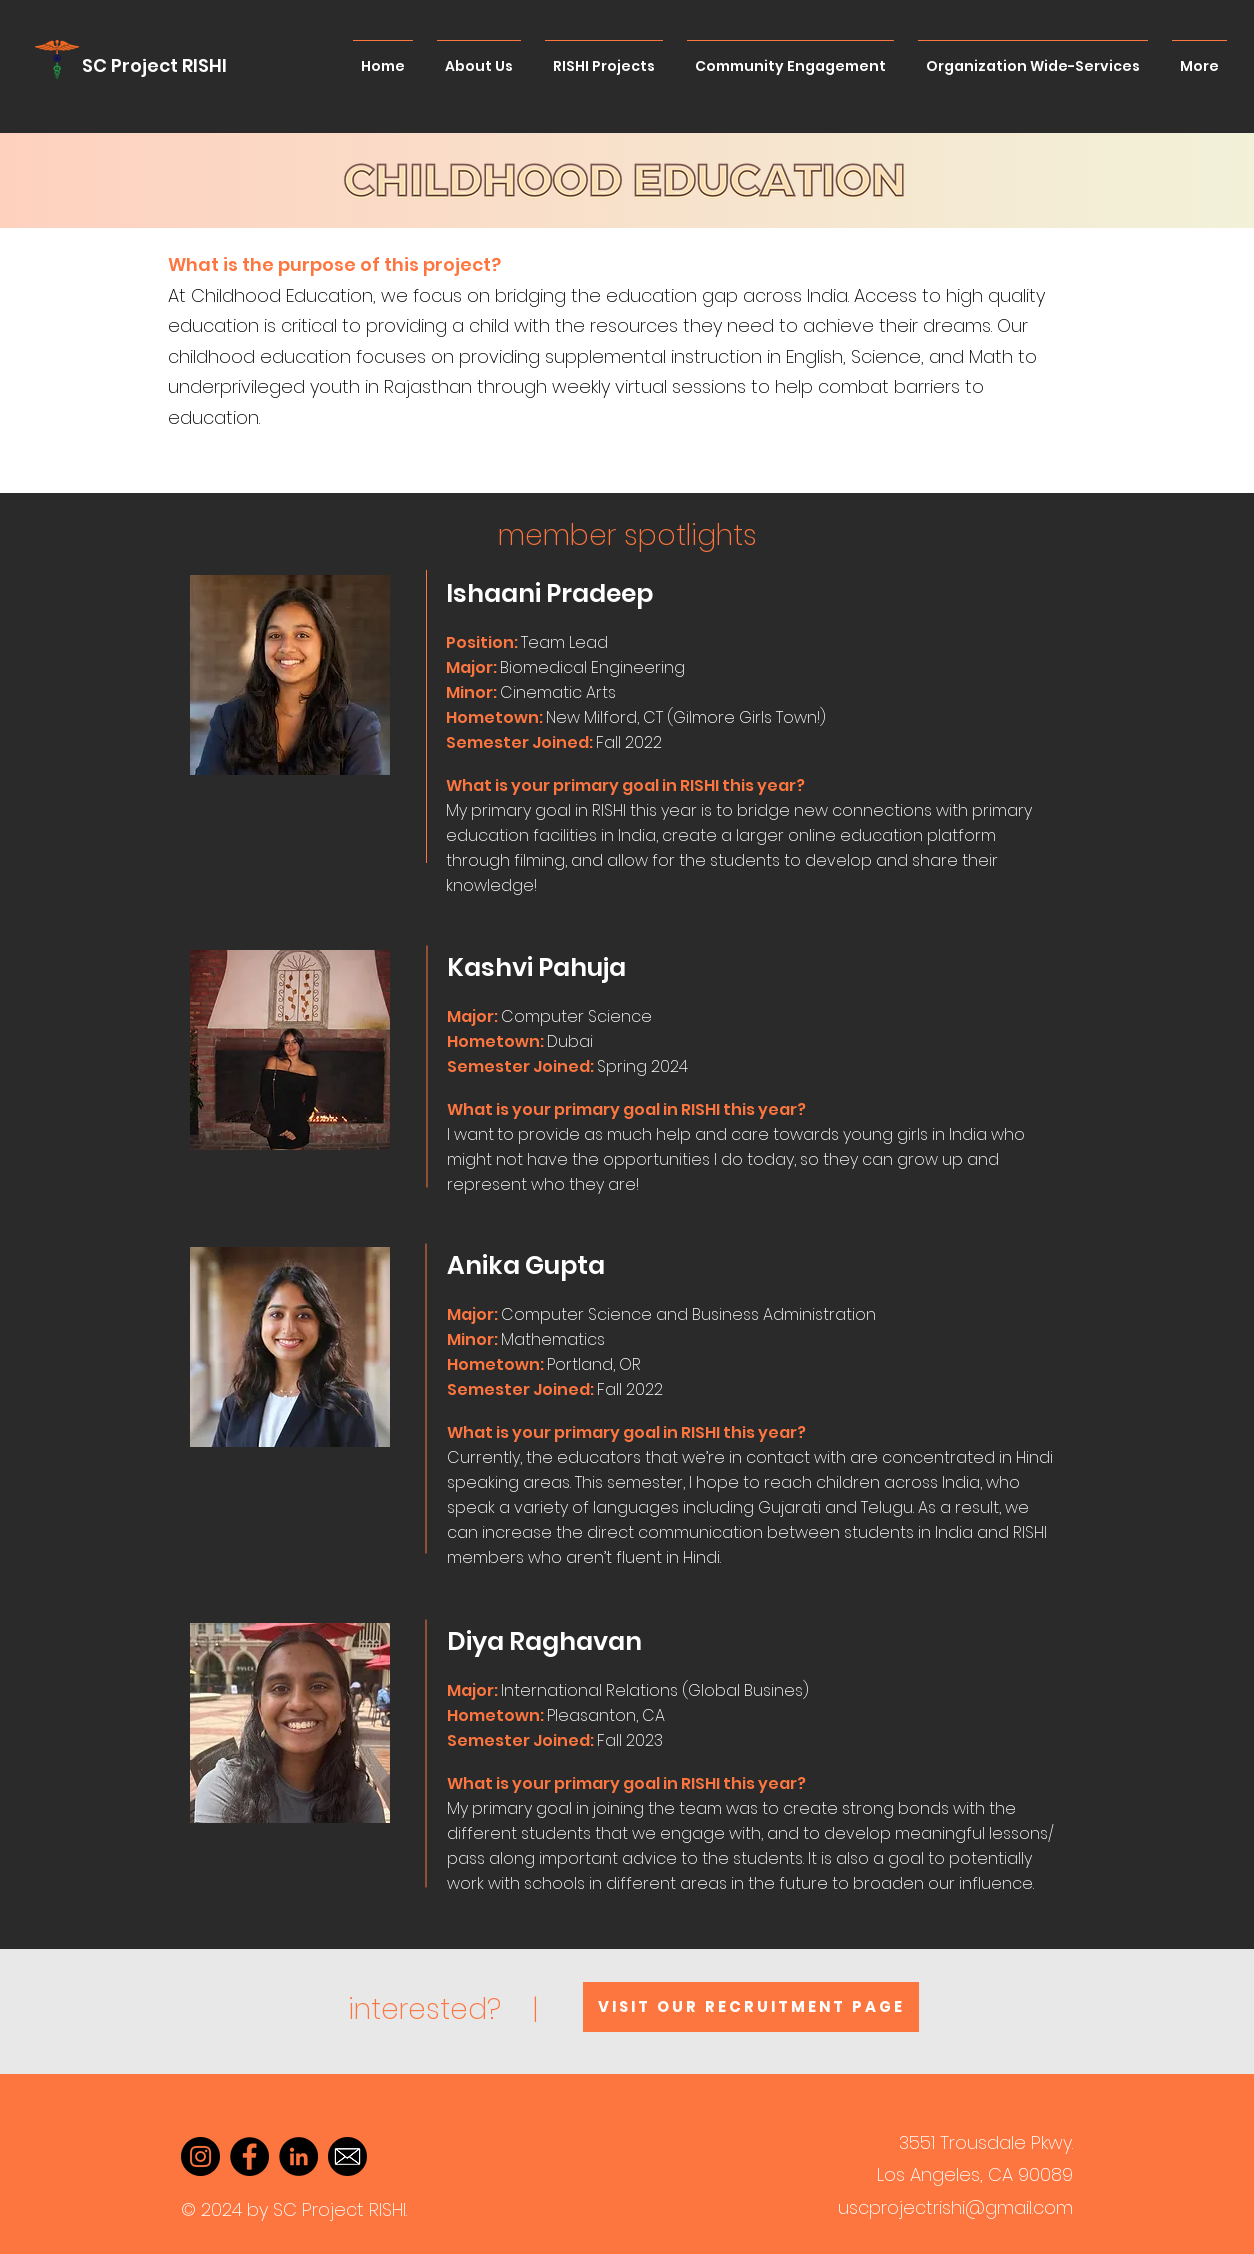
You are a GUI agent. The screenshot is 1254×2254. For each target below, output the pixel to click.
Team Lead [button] (564, 642)
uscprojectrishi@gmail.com (955, 2207)
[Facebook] (249, 2156)
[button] (519, 642)
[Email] (347, 2156)
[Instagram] (200, 2156)
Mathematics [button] (553, 1339)
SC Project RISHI (154, 65)
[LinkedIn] (298, 2156)
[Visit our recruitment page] (751, 2007)
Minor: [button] (473, 692)
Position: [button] (482, 642)
